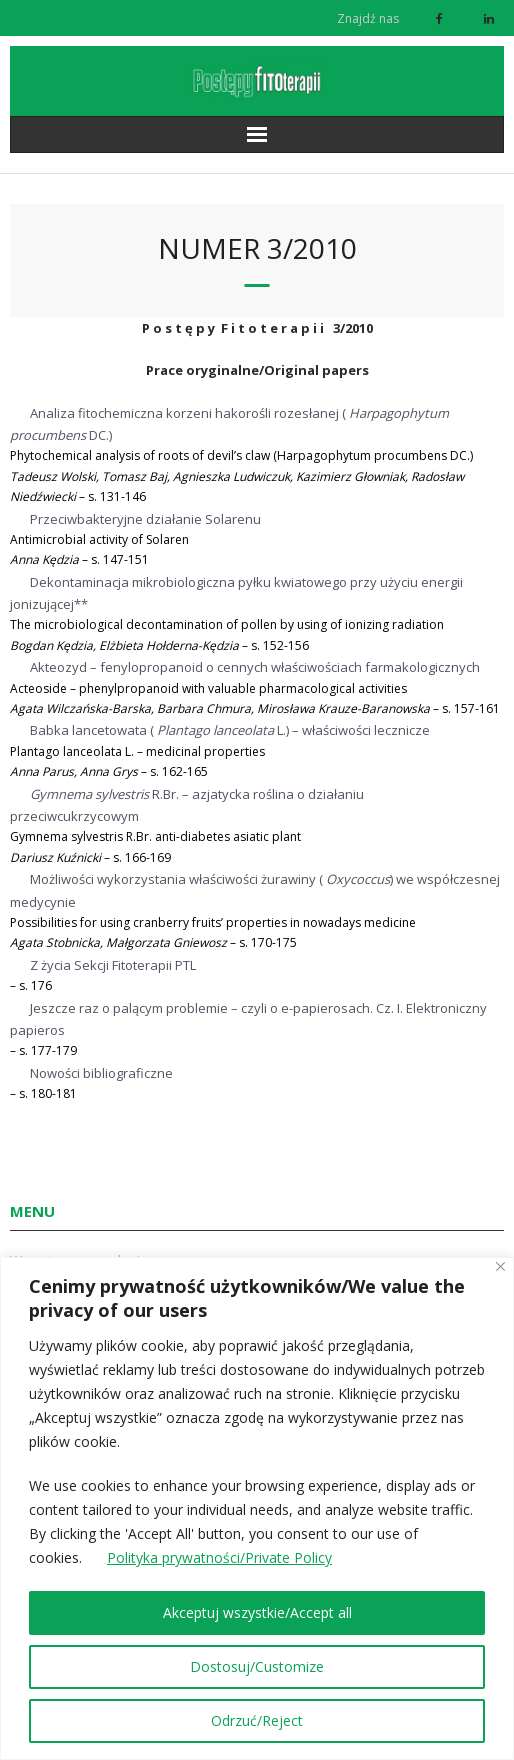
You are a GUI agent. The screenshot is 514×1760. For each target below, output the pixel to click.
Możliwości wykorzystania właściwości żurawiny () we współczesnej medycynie (255, 890)
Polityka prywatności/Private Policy (219, 1558)
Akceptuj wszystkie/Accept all (257, 1612)
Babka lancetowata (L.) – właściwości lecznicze (230, 730)
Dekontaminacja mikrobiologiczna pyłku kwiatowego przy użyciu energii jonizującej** (236, 593)
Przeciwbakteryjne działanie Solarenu (145, 519)
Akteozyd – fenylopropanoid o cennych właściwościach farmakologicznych (255, 667)
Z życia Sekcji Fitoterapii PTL (113, 965)
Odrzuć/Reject (257, 1720)
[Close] (500, 1266)
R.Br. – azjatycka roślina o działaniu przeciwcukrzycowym (187, 805)
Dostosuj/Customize (257, 1666)
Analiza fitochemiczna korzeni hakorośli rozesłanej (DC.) (229, 424)
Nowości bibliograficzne (101, 1073)
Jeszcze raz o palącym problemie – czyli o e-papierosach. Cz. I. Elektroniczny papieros (248, 1019)
